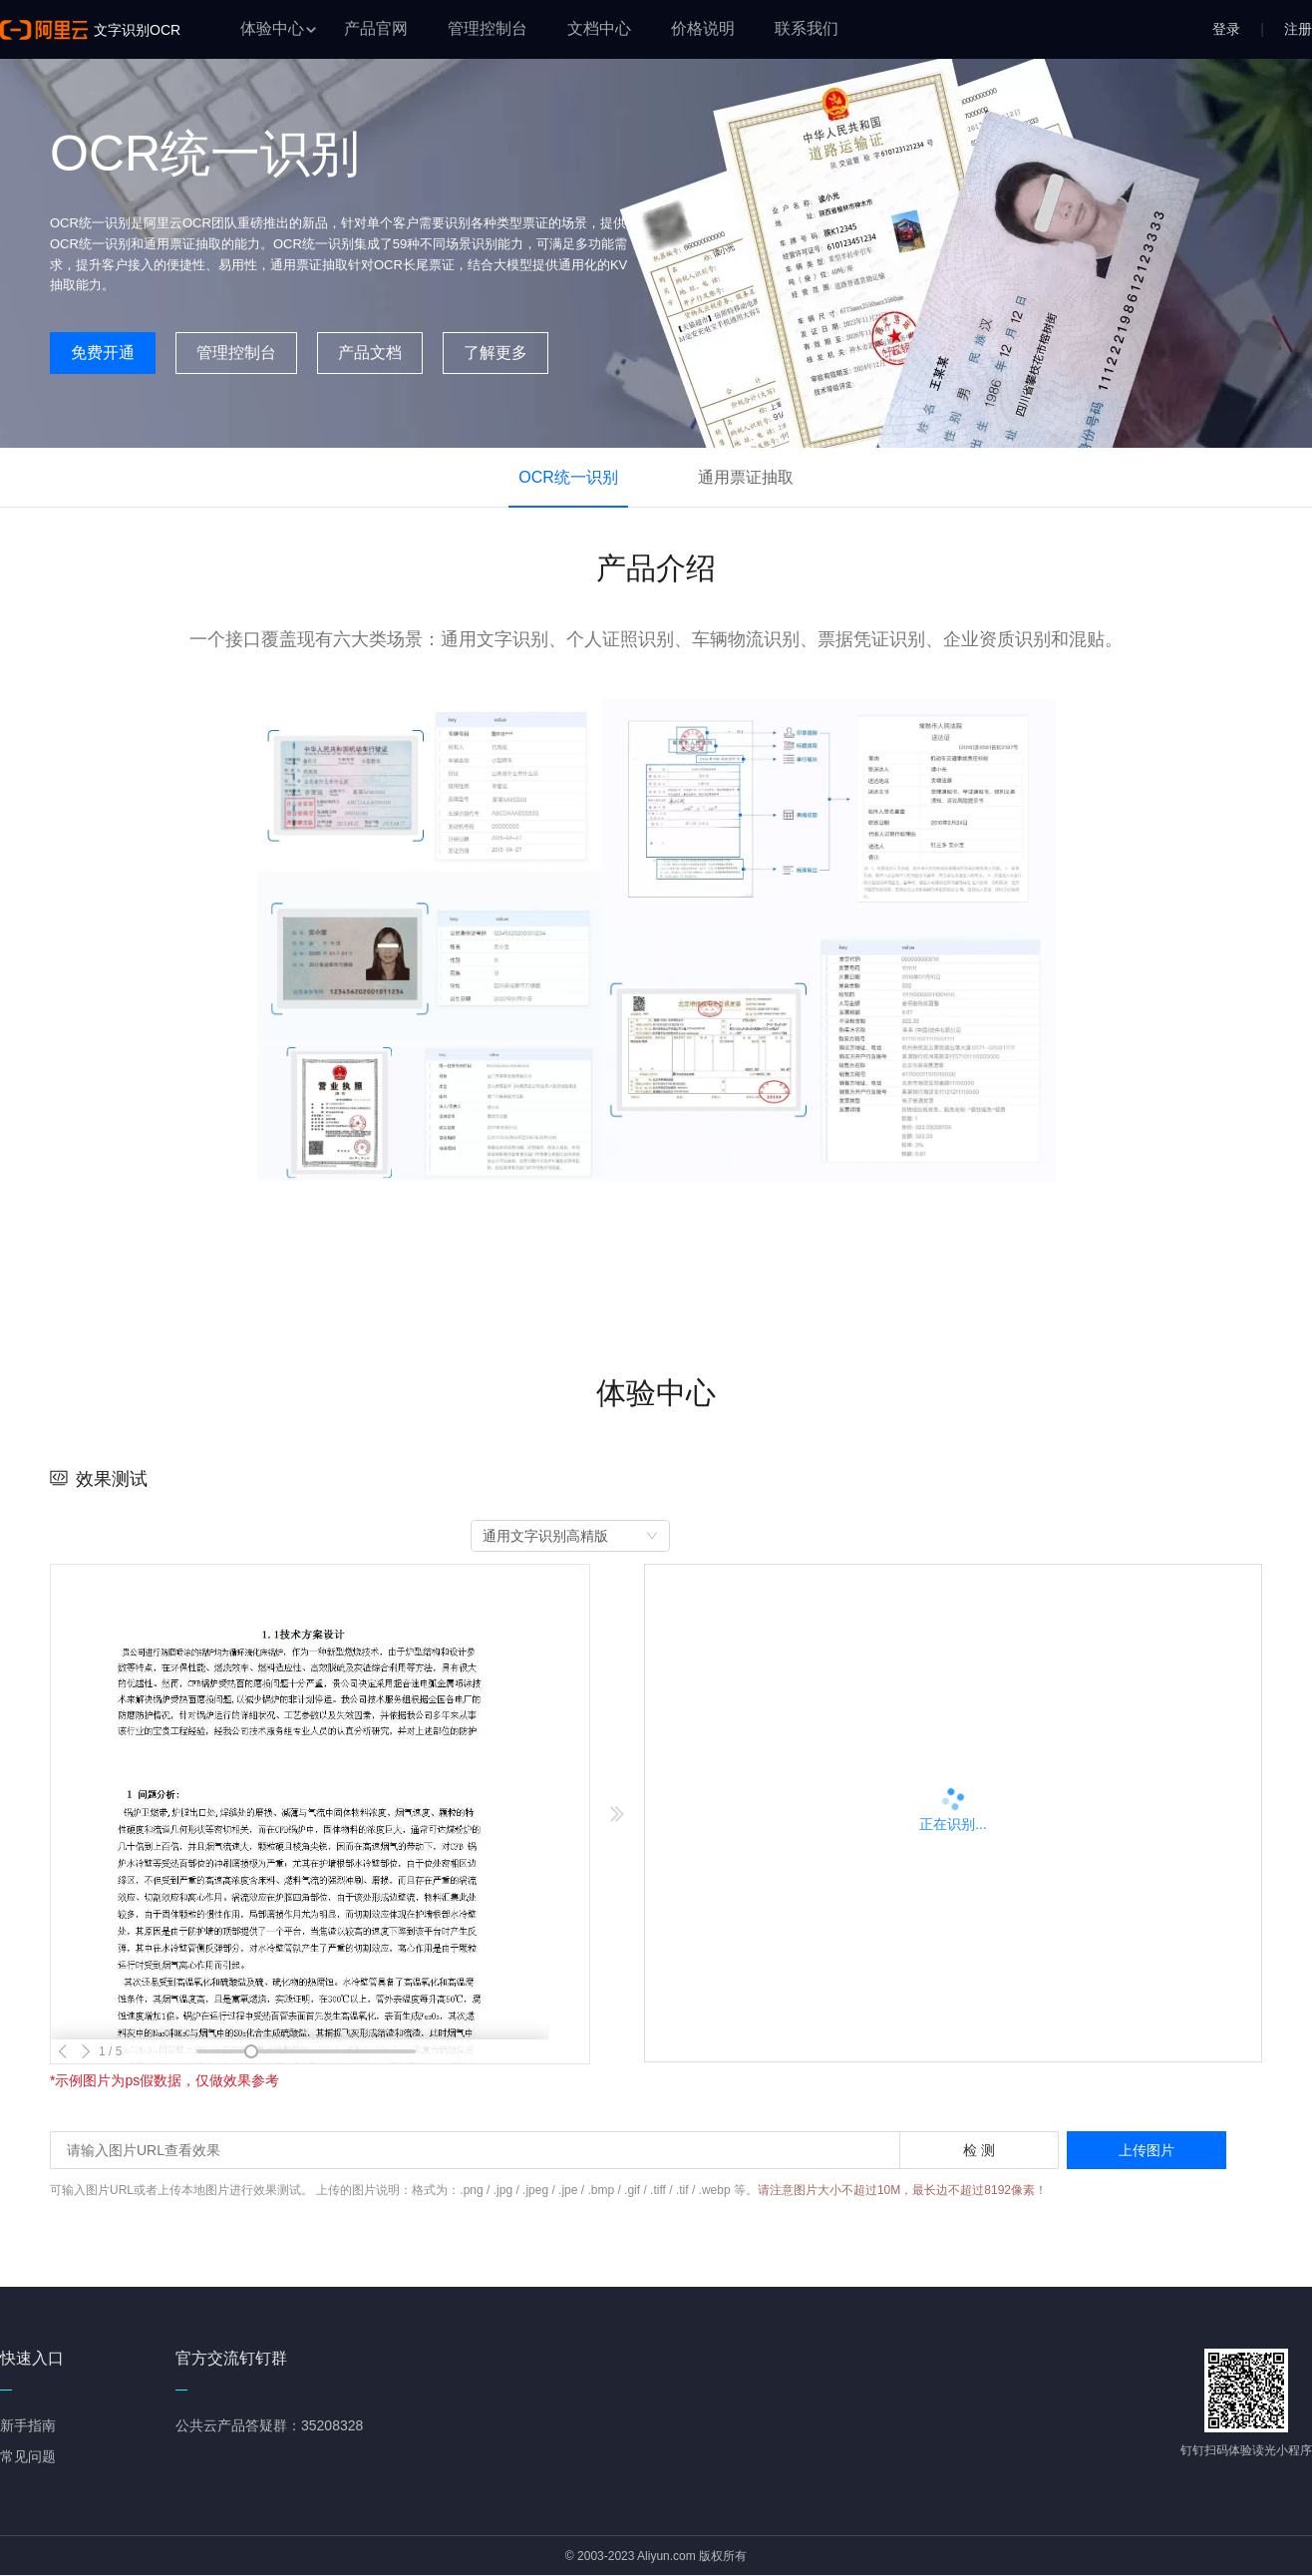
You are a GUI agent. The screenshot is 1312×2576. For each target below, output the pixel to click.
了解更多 (495, 352)
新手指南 (28, 2425)
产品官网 (376, 28)
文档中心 (599, 28)
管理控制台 (487, 28)
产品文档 (370, 352)
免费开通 (103, 352)
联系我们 (806, 28)
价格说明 (703, 28)
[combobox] (570, 1536)
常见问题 (28, 2456)
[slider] (251, 2051)
